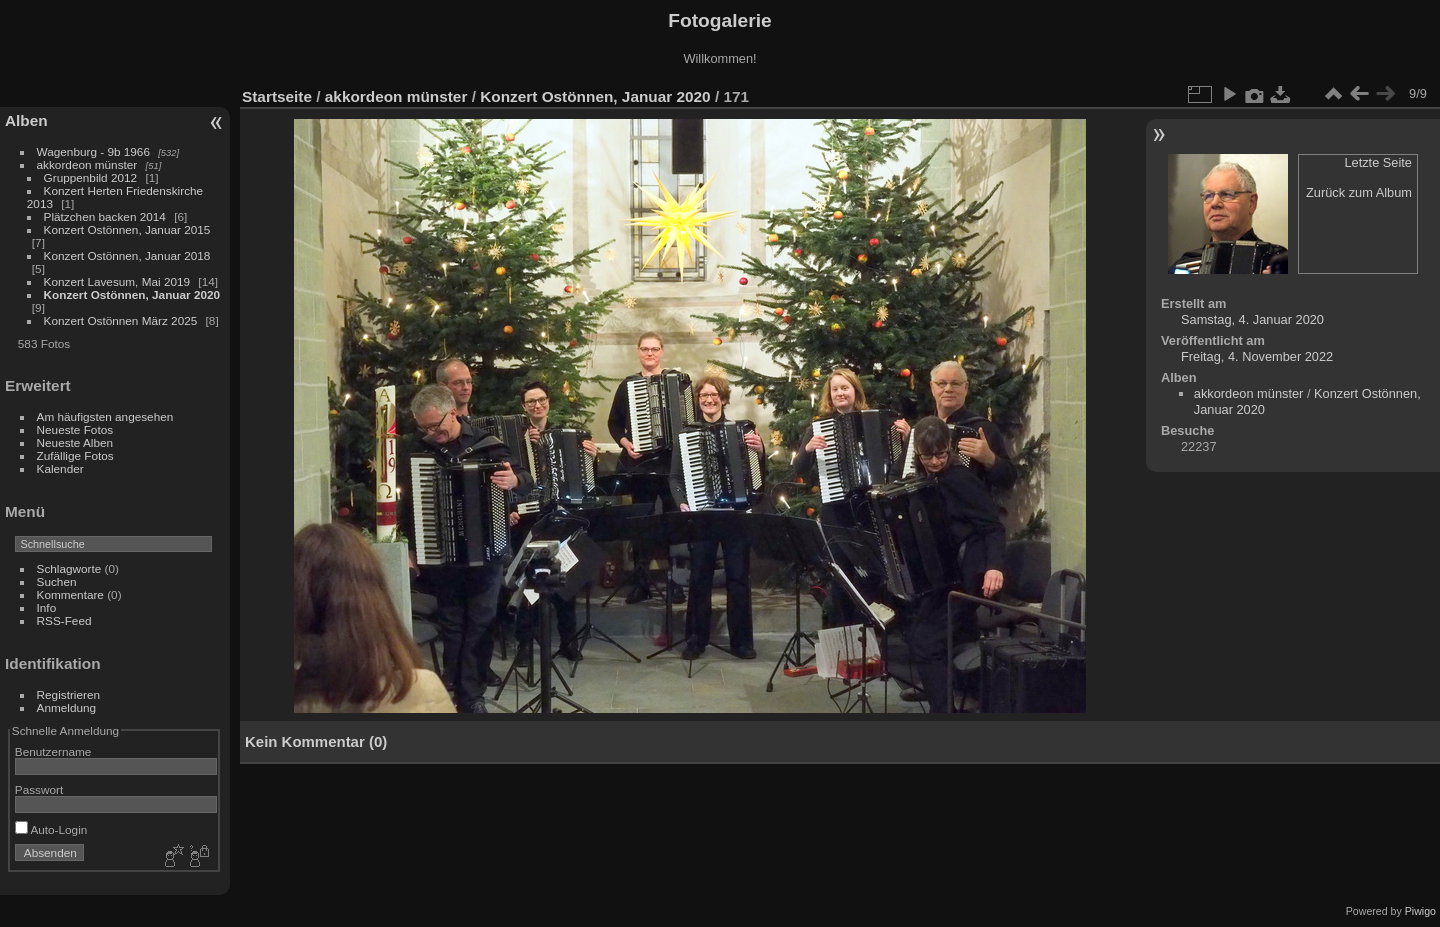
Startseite (277, 96)
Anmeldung (67, 707)
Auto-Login (51, 829)
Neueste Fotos (75, 429)
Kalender (60, 468)
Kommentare (70, 594)
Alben (26, 120)
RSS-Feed (64, 620)
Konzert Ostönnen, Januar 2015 (127, 229)
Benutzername (53, 751)
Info (47, 607)
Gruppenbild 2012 (91, 177)
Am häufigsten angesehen (105, 416)
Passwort (39, 789)
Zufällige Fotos (75, 455)
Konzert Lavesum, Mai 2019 (117, 281)
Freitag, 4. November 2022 (1257, 356)
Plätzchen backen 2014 (105, 216)
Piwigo (1420, 911)
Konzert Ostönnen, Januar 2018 (127, 255)
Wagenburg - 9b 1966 (93, 151)
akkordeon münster (87, 164)
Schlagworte (69, 568)
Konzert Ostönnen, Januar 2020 (132, 294)
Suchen (57, 581)
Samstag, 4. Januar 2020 (1252, 319)
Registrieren (68, 694)
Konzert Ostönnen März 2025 (121, 320)
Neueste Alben (75, 442)
